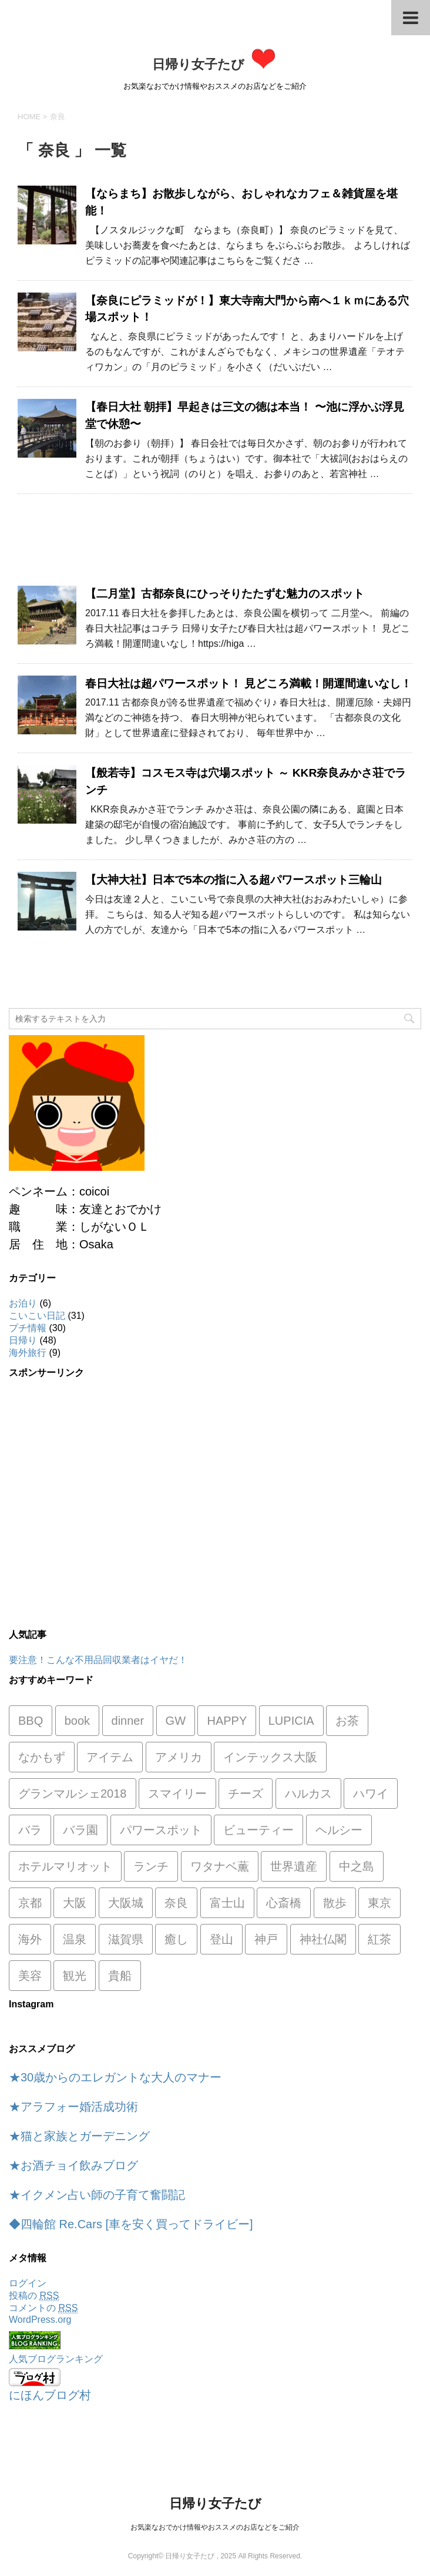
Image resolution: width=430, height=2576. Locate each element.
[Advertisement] (215, 546)
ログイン (27, 2283)
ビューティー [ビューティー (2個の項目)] (258, 1829)
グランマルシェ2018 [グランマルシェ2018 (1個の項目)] (72, 1793)
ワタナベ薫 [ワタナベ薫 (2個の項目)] (219, 1866)
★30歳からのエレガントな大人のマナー (115, 2077)
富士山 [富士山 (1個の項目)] (227, 1902)
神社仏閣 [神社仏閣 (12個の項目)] (323, 1939)
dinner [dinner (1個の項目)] (128, 1720)
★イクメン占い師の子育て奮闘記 (97, 2194)
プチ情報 (27, 1328)
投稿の (34, 2295)
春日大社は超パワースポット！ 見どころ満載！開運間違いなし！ (248, 683)
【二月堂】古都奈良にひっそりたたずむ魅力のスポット (224, 593)
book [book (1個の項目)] (77, 1720)
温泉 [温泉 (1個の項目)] (74, 1939)
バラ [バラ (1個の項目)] (30, 1829)
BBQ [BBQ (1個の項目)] (30, 1720)
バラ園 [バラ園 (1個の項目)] (80, 1829)
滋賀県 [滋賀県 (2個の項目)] (125, 1939)
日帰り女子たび (214, 64)
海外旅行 (27, 1353)
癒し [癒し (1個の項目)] (176, 1939)
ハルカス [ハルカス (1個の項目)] (308, 1793)
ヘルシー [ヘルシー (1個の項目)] (338, 1829)
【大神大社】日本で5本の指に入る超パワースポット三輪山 (233, 880)
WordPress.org (40, 2320)
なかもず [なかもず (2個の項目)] (41, 1757)
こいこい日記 (37, 1316)
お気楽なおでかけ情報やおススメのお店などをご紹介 (215, 2527)
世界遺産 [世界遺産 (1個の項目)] (293, 1866)
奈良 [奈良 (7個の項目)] (176, 1902)
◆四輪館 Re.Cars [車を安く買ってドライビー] (131, 2224)
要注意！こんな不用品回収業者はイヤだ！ (98, 1660)
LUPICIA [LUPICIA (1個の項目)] (291, 1720)
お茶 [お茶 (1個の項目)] (347, 1720)
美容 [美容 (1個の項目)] (30, 1975)
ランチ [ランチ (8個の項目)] (151, 1866)
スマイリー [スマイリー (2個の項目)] (177, 1793)
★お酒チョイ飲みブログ (73, 2165)
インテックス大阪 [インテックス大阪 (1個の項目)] (270, 1757)
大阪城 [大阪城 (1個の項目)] (125, 1902)
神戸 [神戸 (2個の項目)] (266, 1939)
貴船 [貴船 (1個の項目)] (120, 1975)
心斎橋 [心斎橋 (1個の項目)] (283, 1902)
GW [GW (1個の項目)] (176, 1720)
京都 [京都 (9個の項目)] (30, 1902)
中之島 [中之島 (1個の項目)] (356, 1866)
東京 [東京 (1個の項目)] (379, 1902)
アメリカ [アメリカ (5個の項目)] (178, 1757)
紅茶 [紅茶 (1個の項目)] (379, 1939)
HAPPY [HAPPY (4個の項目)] (227, 1720)
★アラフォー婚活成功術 (73, 2106)
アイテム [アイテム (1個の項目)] (109, 1757)
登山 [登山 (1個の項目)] (221, 1939)
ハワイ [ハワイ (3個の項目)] (370, 1793)
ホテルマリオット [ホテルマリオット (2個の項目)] (65, 1866)
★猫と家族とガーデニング (79, 2136)
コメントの (43, 2308)
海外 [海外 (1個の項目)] (30, 1939)
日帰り (23, 1340)
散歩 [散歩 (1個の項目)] (335, 1902)
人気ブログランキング (56, 2359)
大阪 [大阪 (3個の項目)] (74, 1902)
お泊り (23, 1303)
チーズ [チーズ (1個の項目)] (245, 1793)
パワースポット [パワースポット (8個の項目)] (161, 1829)
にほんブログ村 (50, 2395)
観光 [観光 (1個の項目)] (74, 1975)
